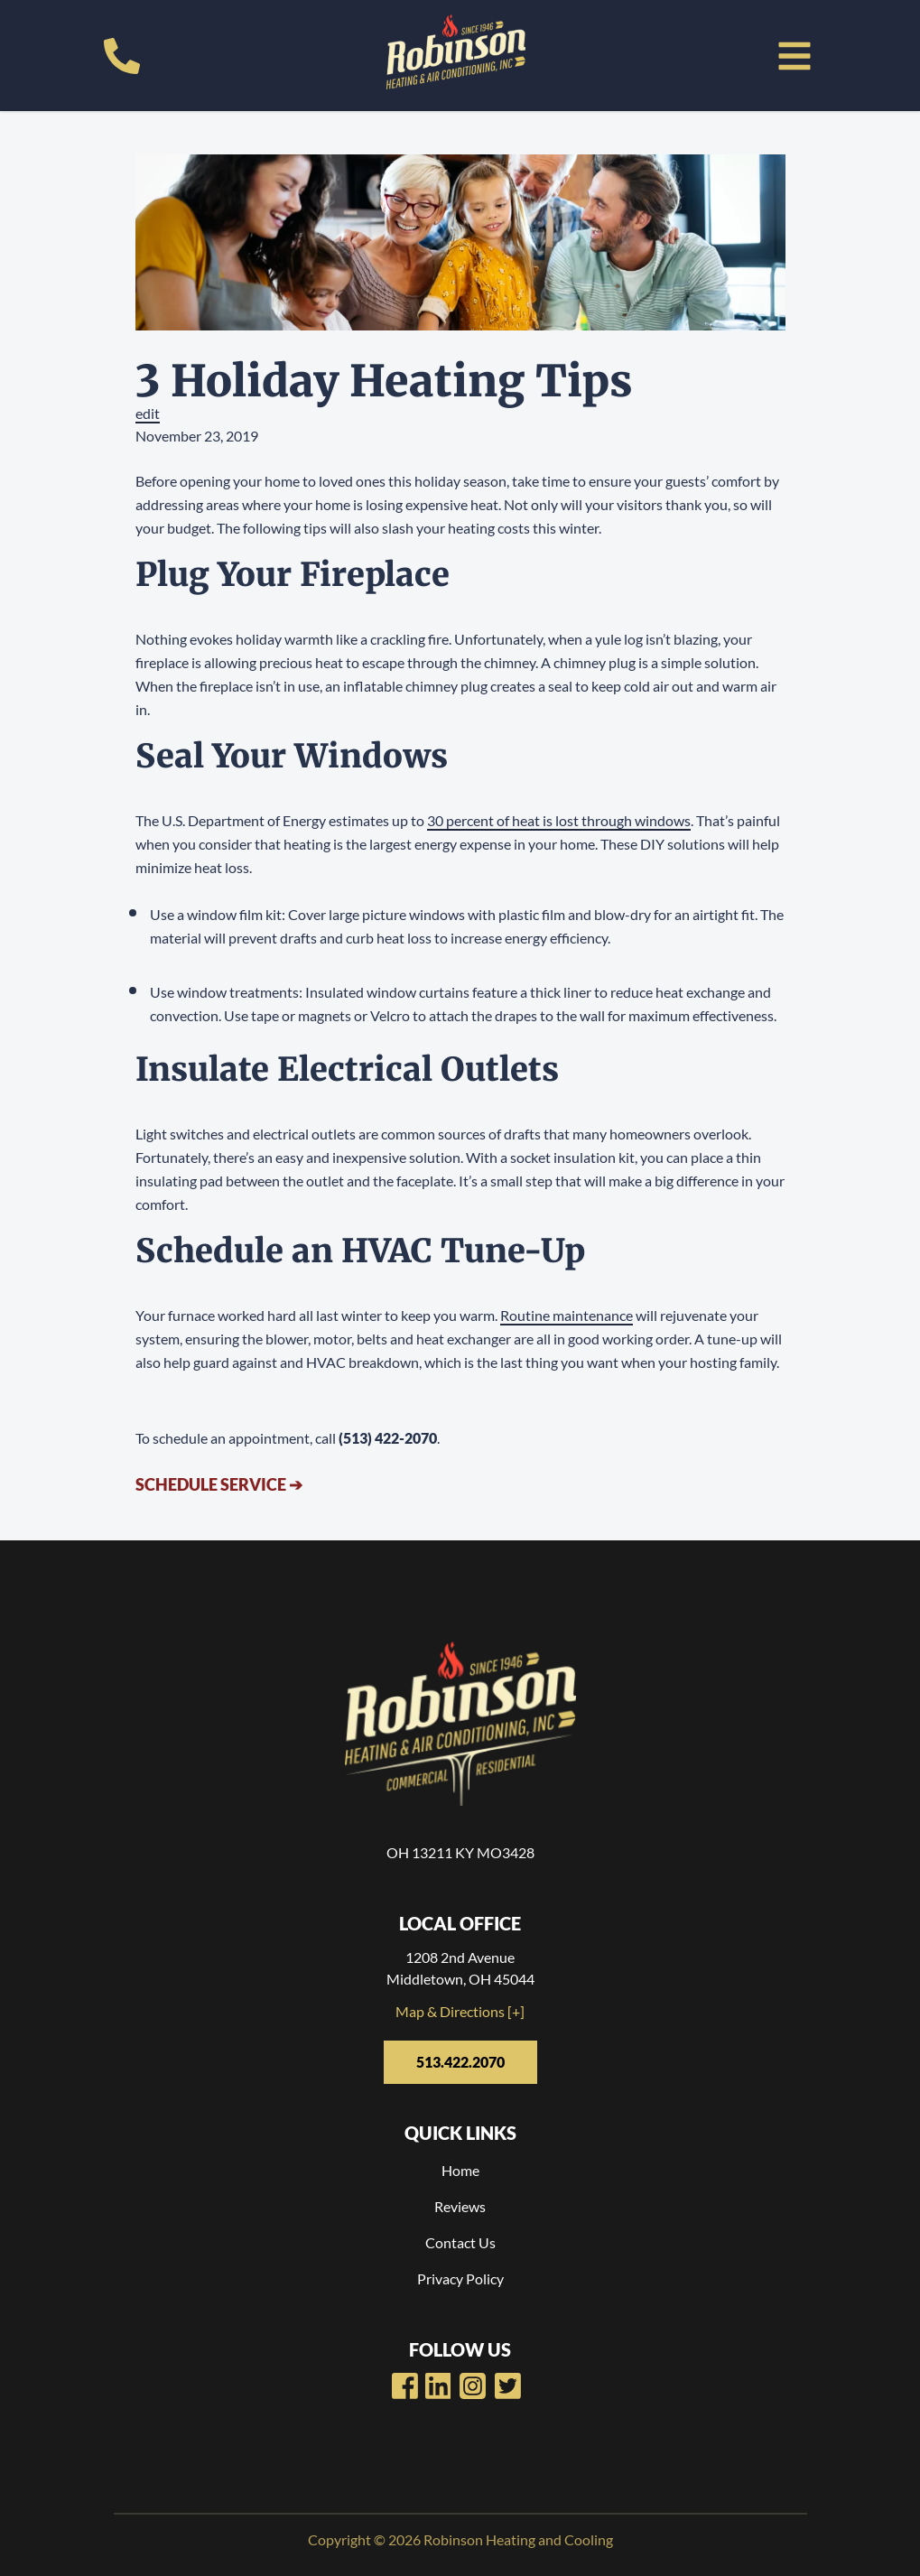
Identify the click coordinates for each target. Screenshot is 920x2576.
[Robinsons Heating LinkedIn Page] (473, 2386)
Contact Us (460, 2242)
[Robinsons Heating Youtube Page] (438, 2386)
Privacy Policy (460, 2278)
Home (460, 2170)
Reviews (460, 2206)
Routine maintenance (566, 1315)
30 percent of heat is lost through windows (559, 820)
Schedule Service (218, 1484)
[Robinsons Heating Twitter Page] (508, 2386)
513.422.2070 (460, 2061)
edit (147, 413)
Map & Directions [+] (460, 2011)
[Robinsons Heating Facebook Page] (405, 2386)
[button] (794, 56)
